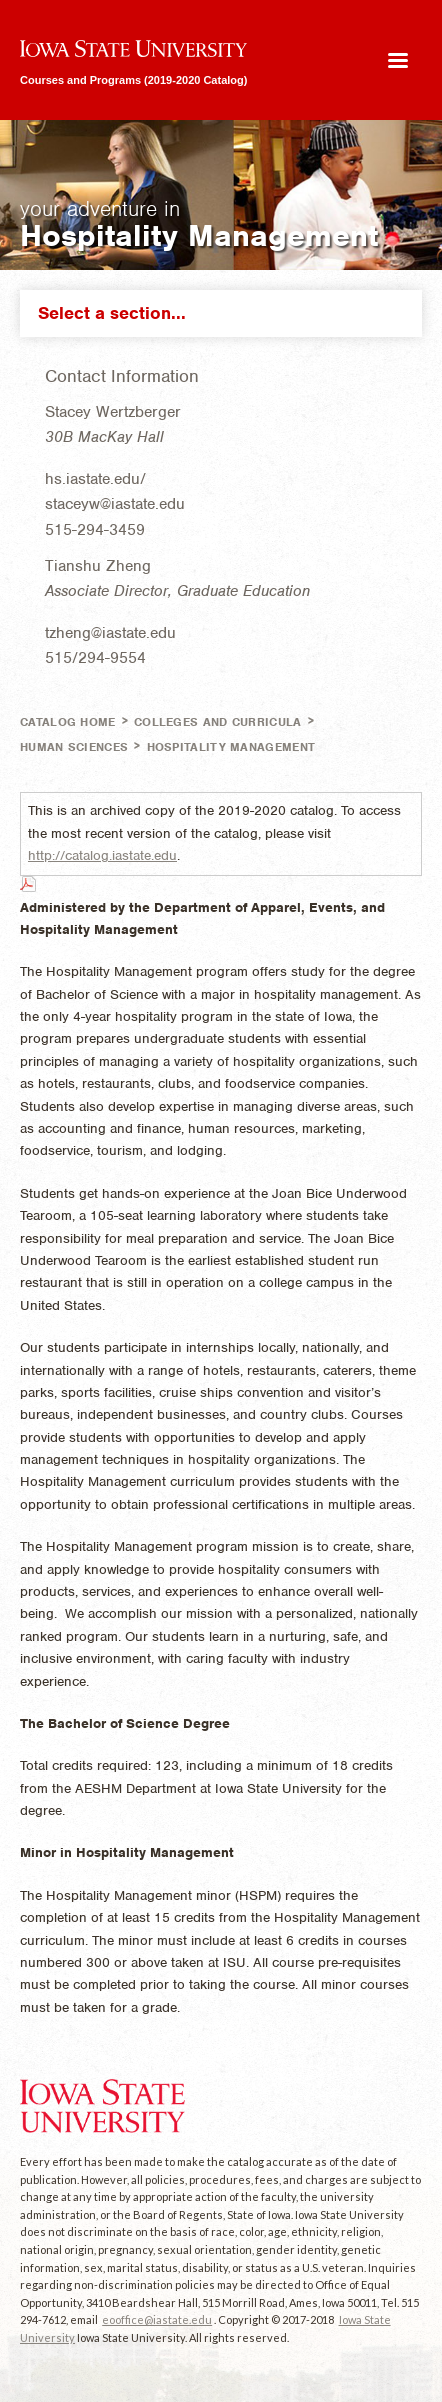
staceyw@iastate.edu (115, 504)
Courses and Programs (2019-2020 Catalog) (133, 79)
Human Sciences (74, 747)
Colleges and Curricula (218, 722)
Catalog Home (68, 722)
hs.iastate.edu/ (95, 479)
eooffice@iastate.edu (157, 2319)
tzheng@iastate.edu (110, 633)
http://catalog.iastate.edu (102, 855)
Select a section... (225, 313)
